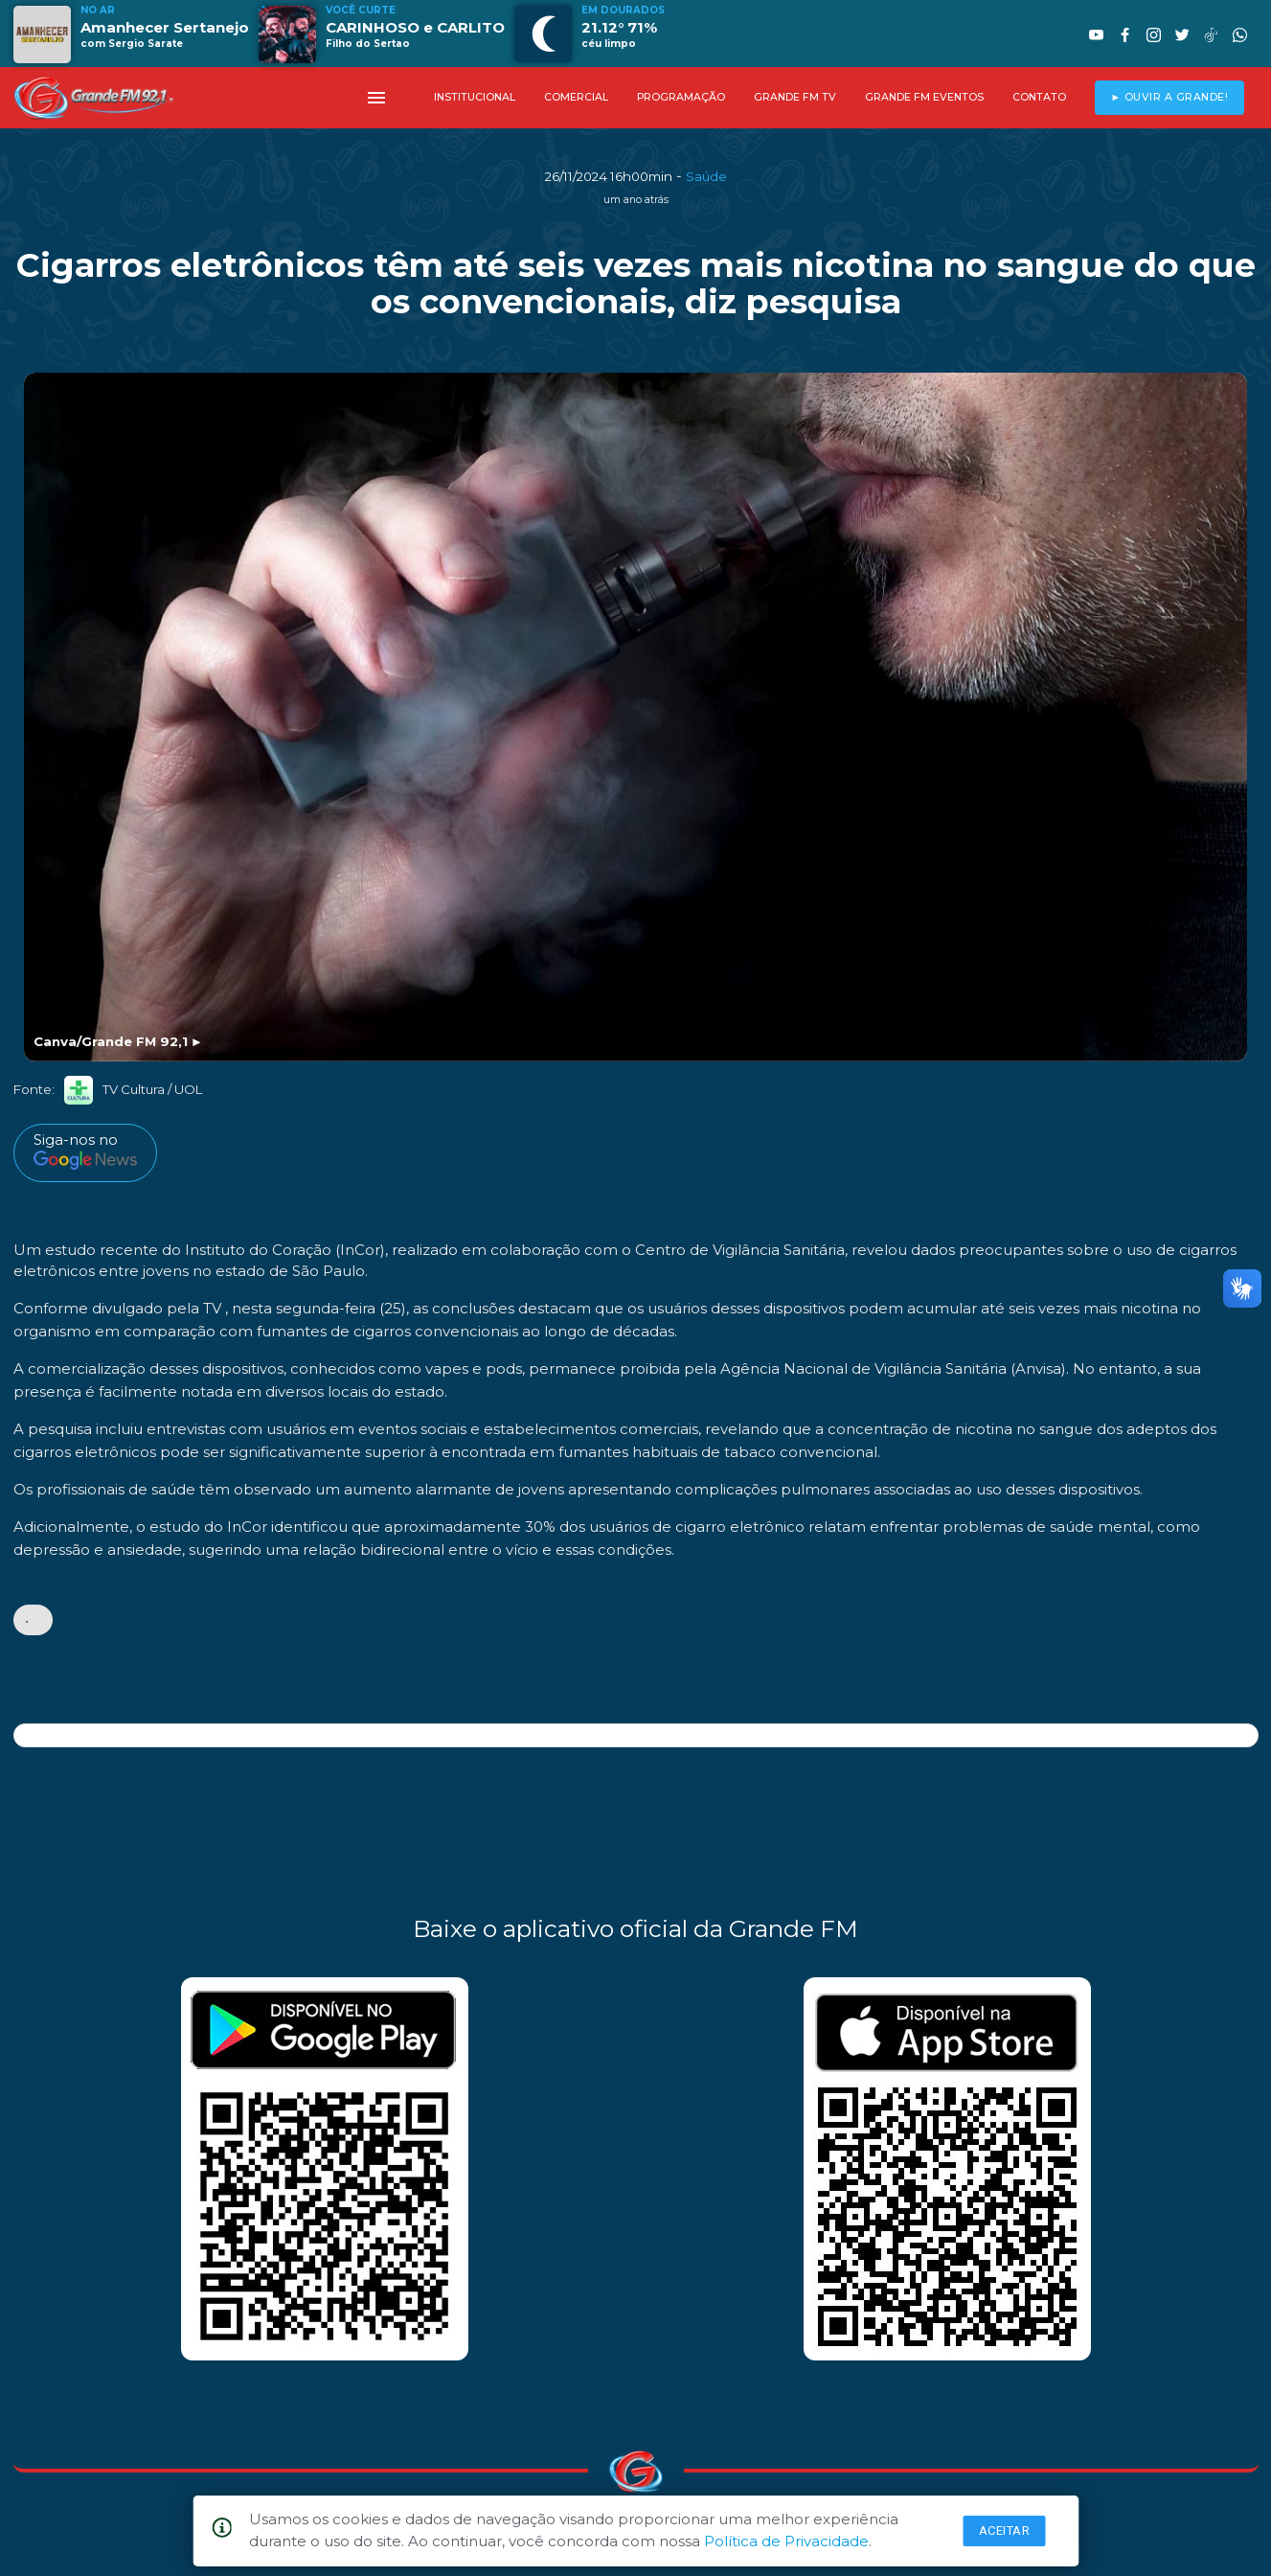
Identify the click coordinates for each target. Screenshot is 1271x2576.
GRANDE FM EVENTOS (924, 97)
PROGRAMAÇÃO (681, 97)
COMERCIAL (576, 97)
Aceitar (1005, 2530)
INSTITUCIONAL (474, 97)
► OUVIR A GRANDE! (1169, 97)
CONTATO (1039, 97)
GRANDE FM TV (795, 97)
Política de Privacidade (786, 2541)
